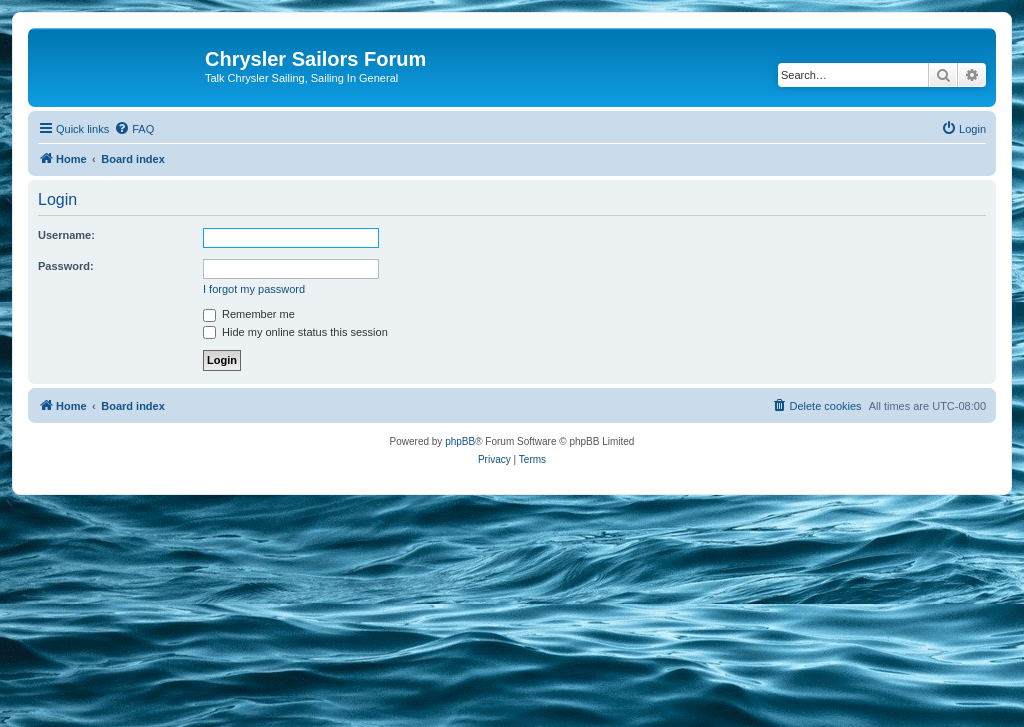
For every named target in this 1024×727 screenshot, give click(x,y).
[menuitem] (134, 129)
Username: (66, 235)
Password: (66, 266)
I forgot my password (254, 289)
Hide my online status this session (295, 332)
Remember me (249, 314)
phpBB (460, 441)
